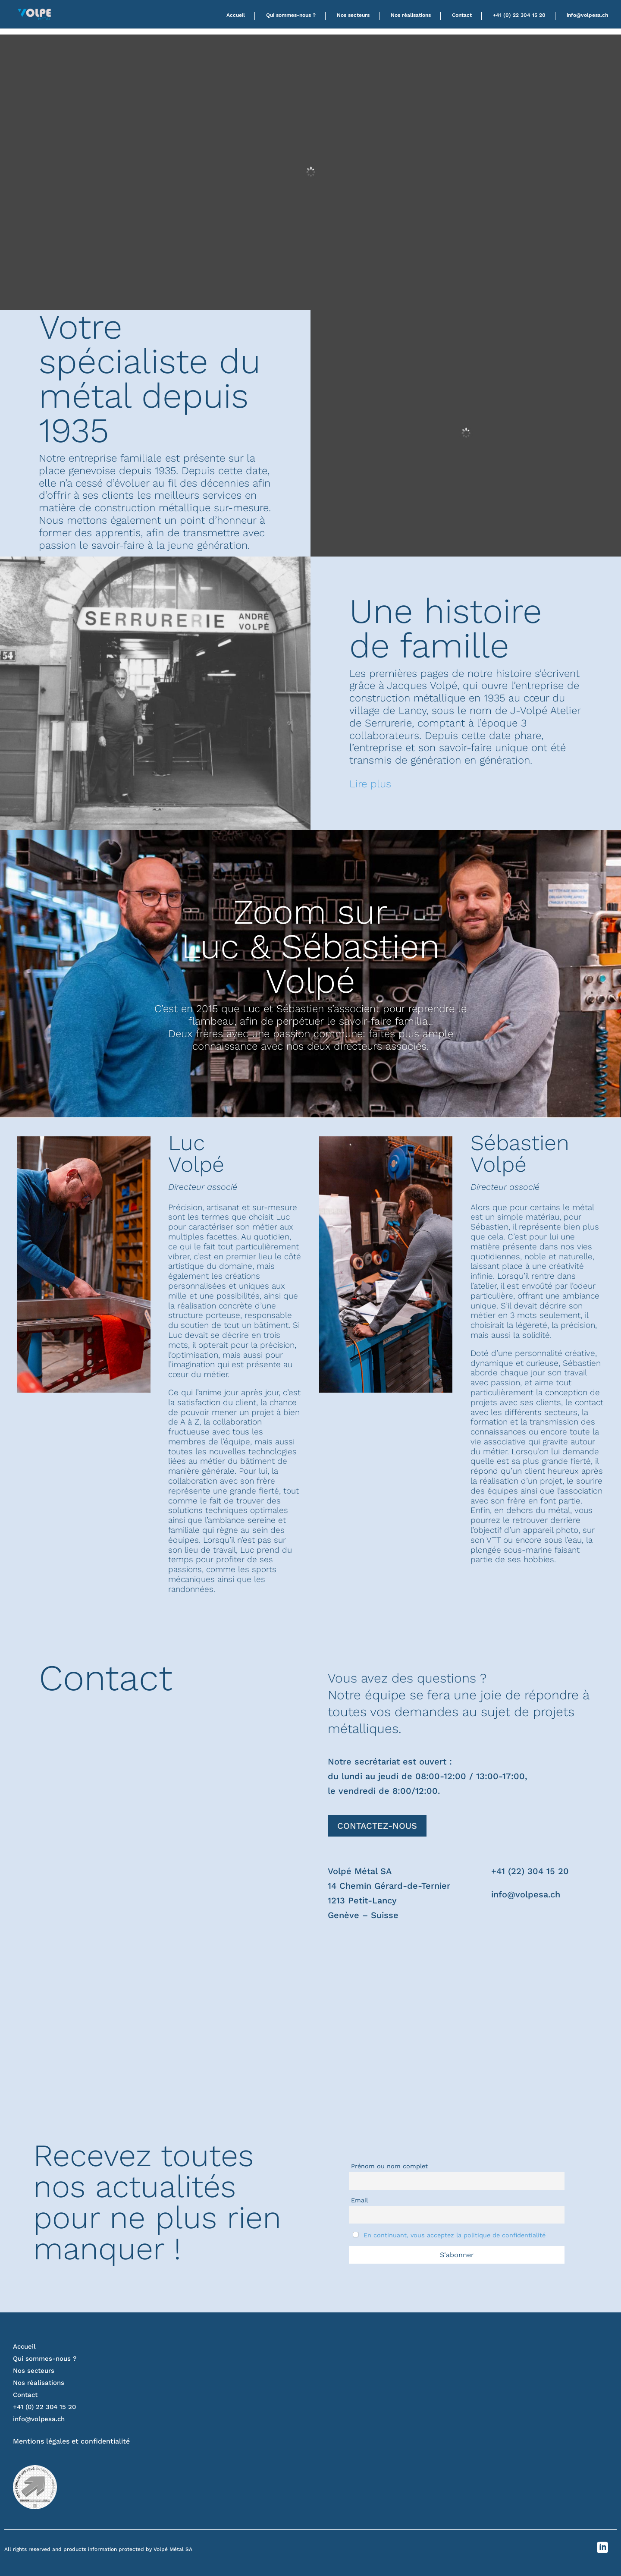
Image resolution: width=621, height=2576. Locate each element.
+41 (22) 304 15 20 (530, 1871)
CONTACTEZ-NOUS (377, 1826)
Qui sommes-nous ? (291, 15)
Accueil (235, 15)
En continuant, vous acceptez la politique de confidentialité (455, 2235)
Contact (462, 15)
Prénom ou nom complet (389, 2166)
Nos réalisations (411, 15)
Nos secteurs (353, 15)
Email (359, 2200)
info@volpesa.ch (587, 15)
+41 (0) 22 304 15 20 (519, 15)
